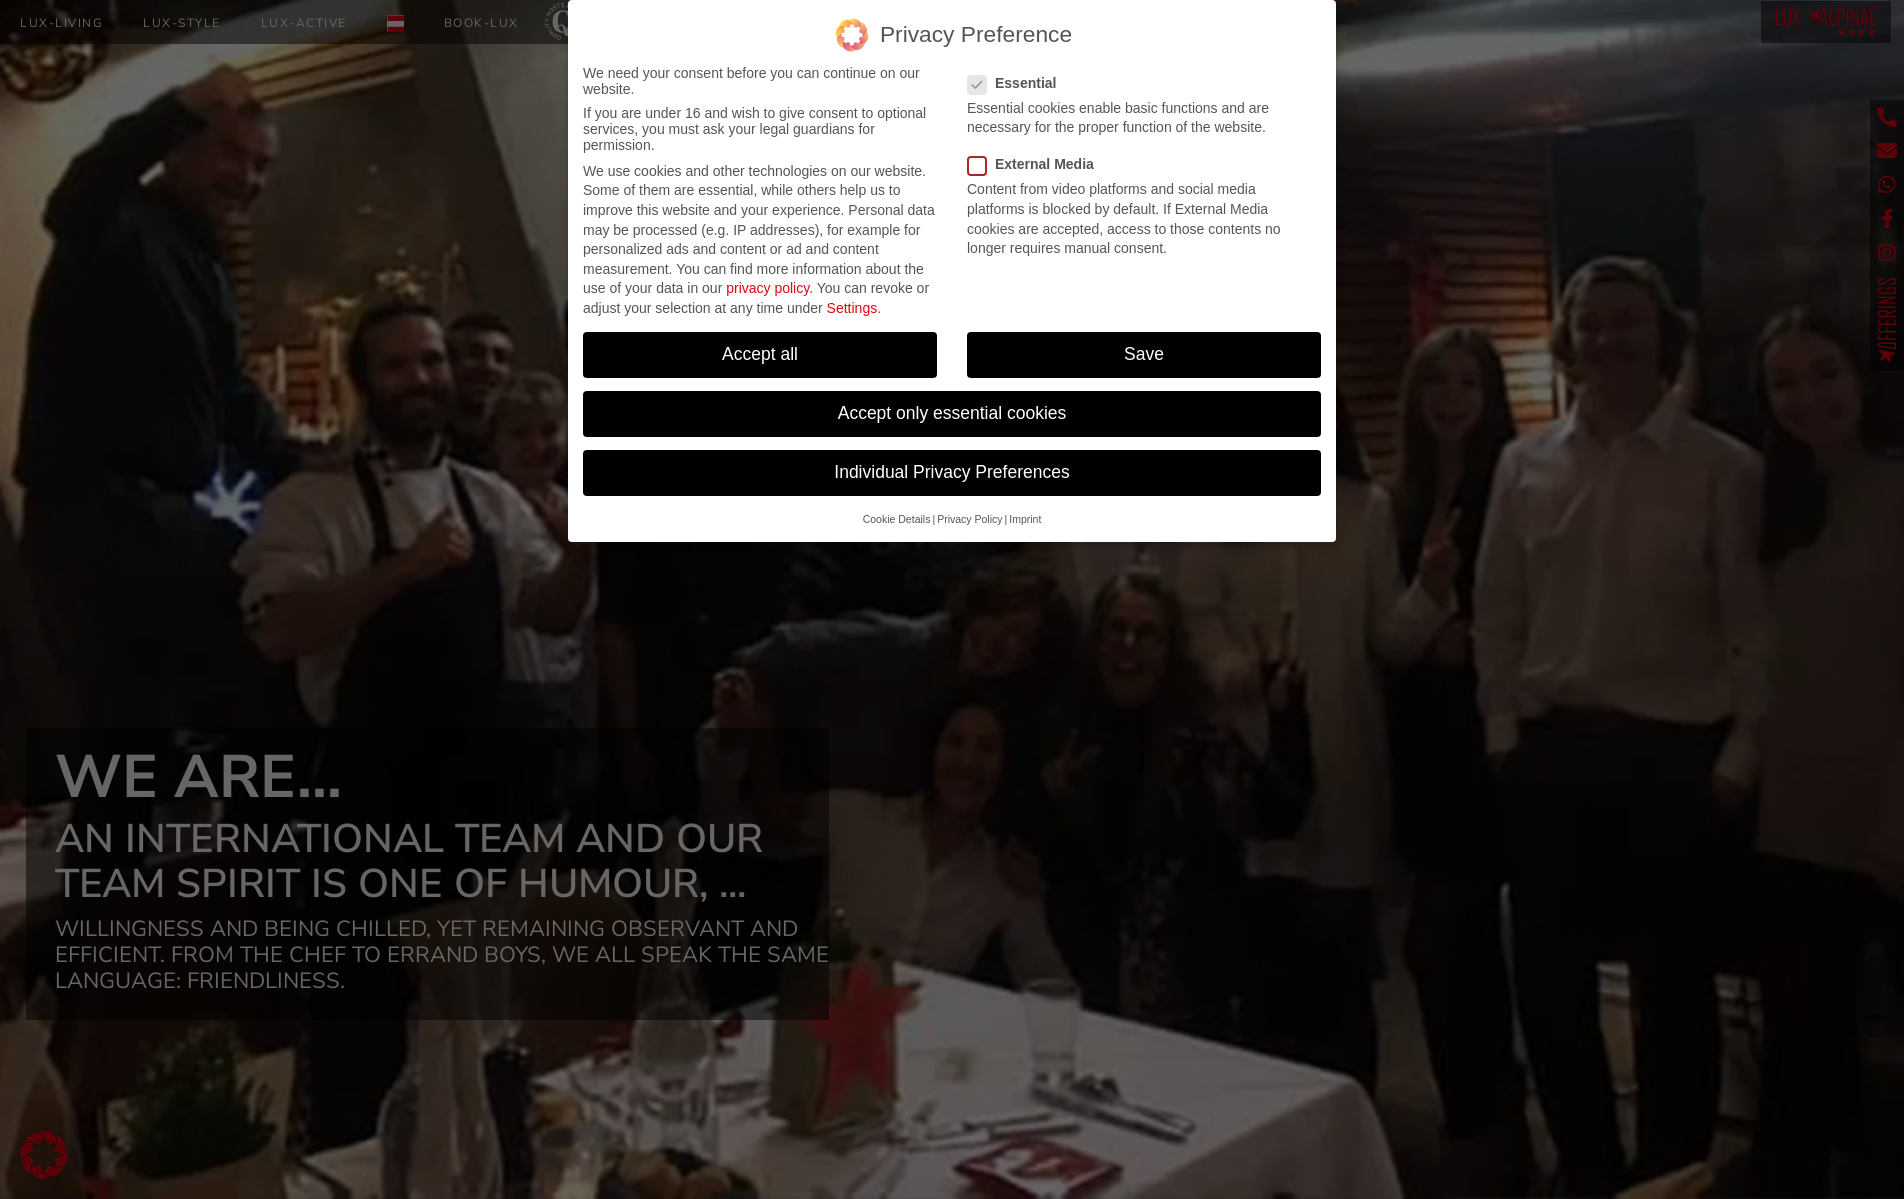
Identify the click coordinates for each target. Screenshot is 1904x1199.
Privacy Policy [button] (969, 518)
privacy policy (767, 288)
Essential (1018, 83)
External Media (1037, 164)
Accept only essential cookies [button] (952, 413)
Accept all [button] (760, 354)
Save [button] (1144, 354)
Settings (852, 308)
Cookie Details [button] (897, 518)
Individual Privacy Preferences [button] (951, 472)
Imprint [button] (1025, 518)
